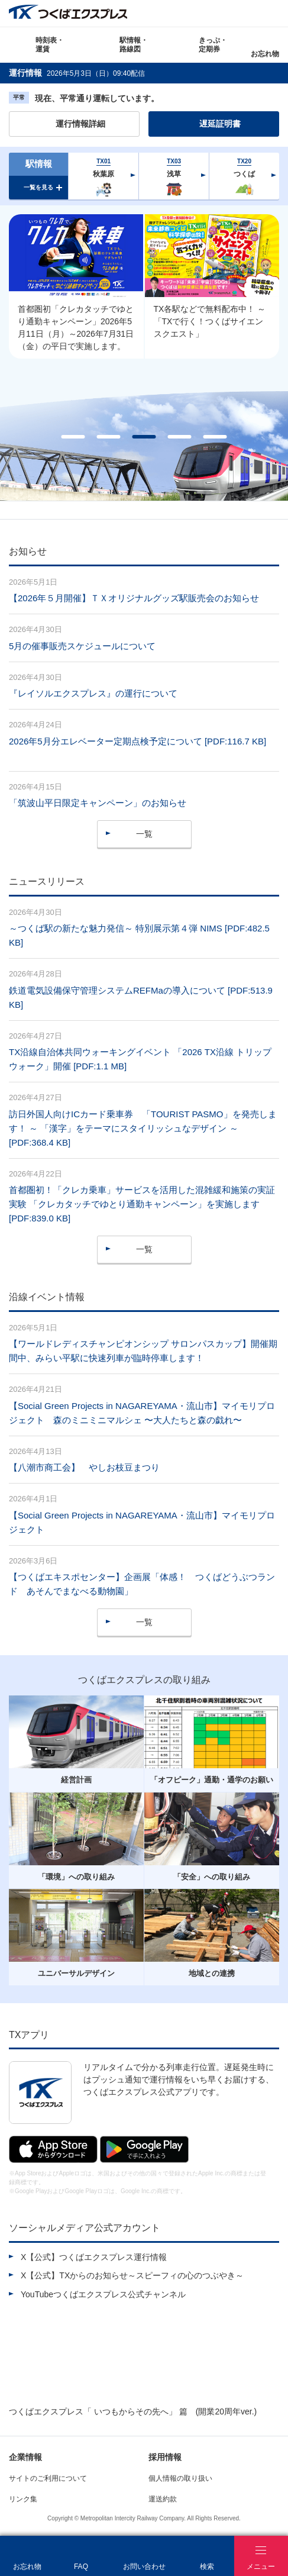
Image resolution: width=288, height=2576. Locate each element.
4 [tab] (180, 437)
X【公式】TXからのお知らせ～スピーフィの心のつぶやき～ (132, 2275)
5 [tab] (215, 437)
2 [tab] (109, 437)
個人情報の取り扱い (180, 2478)
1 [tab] (73, 437)
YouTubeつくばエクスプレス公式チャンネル (103, 2294)
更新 (153, 73)
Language (248, 13)
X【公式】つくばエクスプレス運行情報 (94, 2257)
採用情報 (165, 2457)
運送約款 (162, 2499)
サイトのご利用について (48, 2478)
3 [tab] (144, 437)
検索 (274, 13)
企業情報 (25, 2457)
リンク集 (23, 2499)
